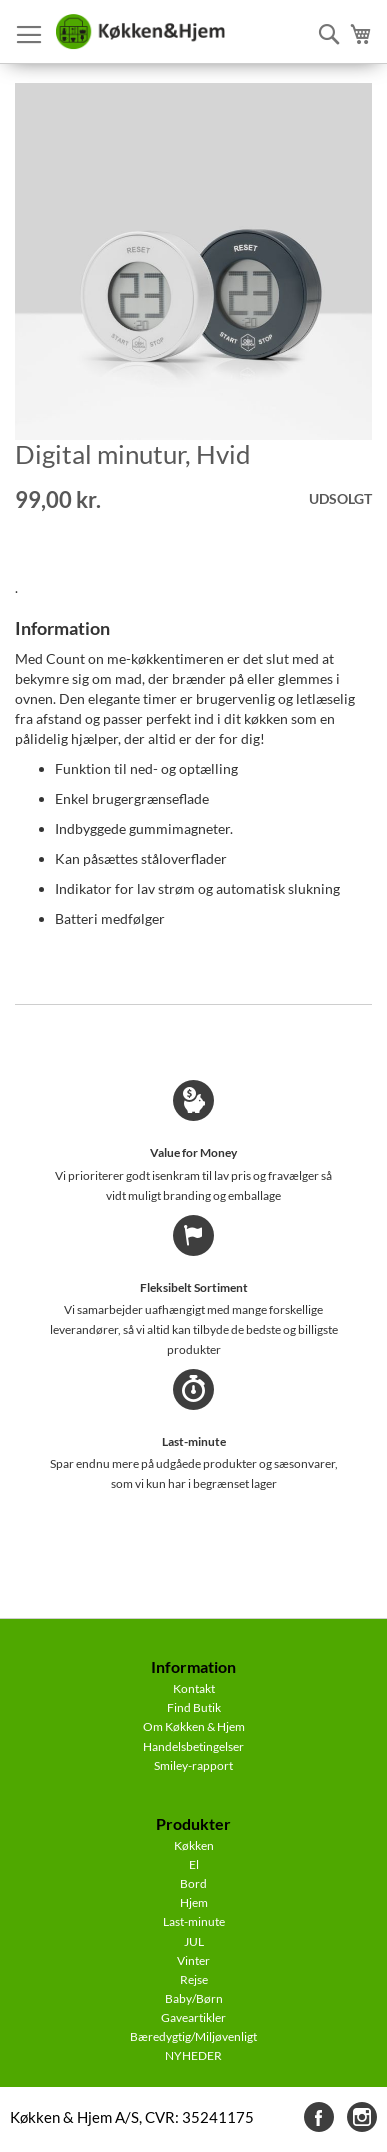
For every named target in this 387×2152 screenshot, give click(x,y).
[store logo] (140, 32)
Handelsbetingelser (193, 1746)
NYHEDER (193, 2055)
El (194, 1864)
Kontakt (194, 1688)
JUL (194, 1941)
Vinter (193, 1960)
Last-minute (194, 1921)
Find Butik (194, 1707)
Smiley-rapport (193, 1765)
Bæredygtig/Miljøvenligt (193, 2036)
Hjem (194, 1902)
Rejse (194, 1979)
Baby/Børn (194, 1998)
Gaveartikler (193, 2017)
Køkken (194, 1845)
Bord (193, 1883)
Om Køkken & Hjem (194, 1726)
